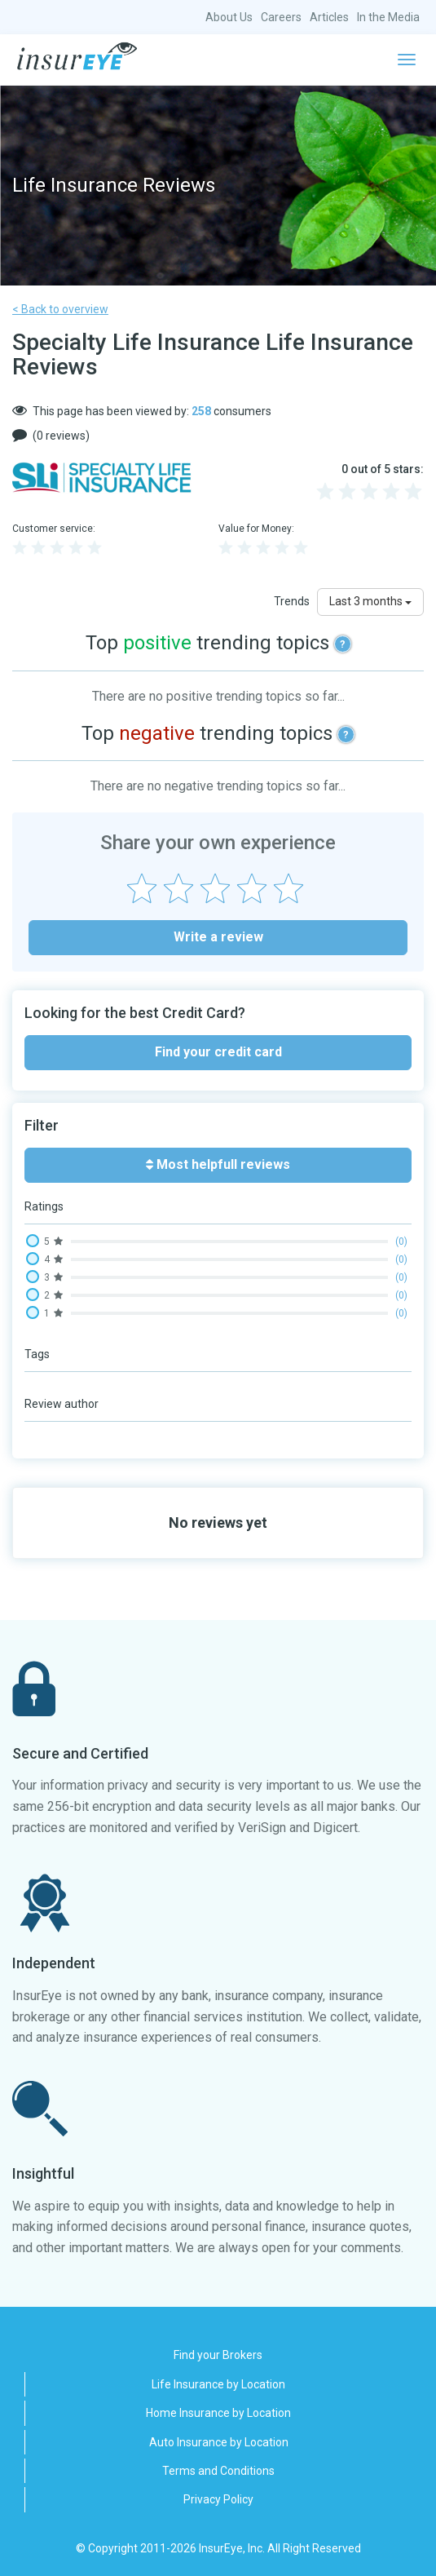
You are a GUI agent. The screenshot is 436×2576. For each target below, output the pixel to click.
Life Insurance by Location (218, 2384)
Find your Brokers (218, 2354)
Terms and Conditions (218, 2470)
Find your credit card (218, 1052)
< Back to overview (60, 309)
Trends (292, 601)
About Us (229, 17)
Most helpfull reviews (218, 1164)
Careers (281, 17)
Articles (329, 17)
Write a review (218, 937)
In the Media (388, 17)
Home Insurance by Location (218, 2412)
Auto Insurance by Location (218, 2442)
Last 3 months (370, 601)
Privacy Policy (218, 2499)
